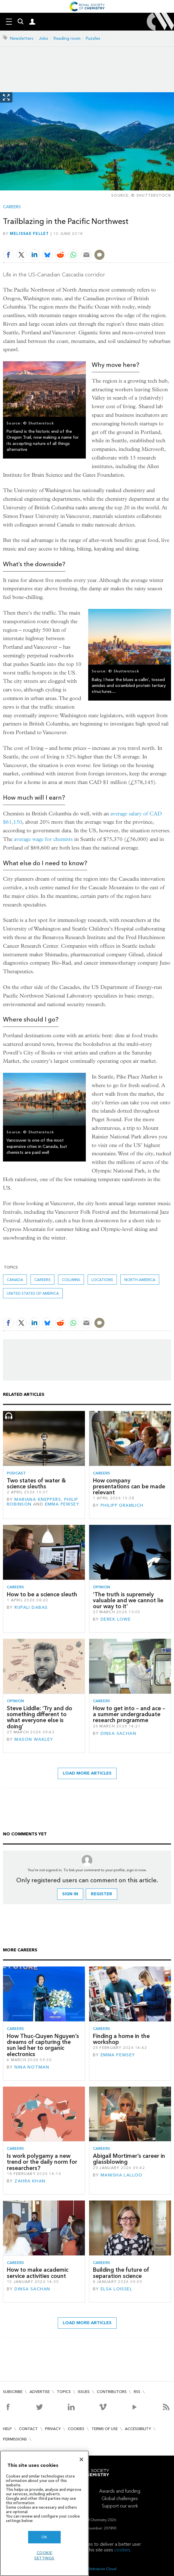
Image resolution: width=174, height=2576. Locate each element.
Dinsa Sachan (118, 1733)
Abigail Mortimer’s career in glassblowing (129, 2158)
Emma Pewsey (62, 1504)
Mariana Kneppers (37, 1499)
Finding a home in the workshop (121, 2039)
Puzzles (93, 38)
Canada (15, 1279)
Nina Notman (31, 2067)
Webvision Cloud (101, 2569)
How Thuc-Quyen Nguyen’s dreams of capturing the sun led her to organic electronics (43, 2045)
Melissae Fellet (29, 233)
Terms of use (104, 2429)
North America (139, 1279)
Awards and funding (119, 2491)
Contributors (112, 2391)
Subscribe (12, 2391)
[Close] (81, 2459)
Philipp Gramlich (122, 1505)
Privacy (53, 2429)
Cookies (76, 2429)
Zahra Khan (29, 2181)
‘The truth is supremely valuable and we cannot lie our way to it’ (128, 1600)
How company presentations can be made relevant (129, 1486)
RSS (137, 2391)
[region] (44, 2513)
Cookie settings (44, 2555)
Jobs (43, 38)
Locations (102, 1279)
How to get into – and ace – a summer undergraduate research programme (129, 1714)
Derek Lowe (116, 1619)
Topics (64, 2391)
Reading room (67, 38)
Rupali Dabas (31, 1607)
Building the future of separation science (121, 2272)
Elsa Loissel (116, 2289)
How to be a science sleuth (42, 1594)
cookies (122, 2550)
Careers (12, 207)
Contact (28, 2429)
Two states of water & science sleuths (36, 1483)
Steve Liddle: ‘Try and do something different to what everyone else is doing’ (39, 1717)
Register (101, 1893)
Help (7, 2429)
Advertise (40, 2391)
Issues (84, 2391)
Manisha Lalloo (122, 2175)
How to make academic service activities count (37, 2272)
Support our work (120, 2506)
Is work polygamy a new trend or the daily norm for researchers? (42, 2161)
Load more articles (87, 1773)
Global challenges (120, 2498)
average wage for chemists (43, 839)
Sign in (70, 1893)
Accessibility (138, 2429)
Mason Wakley (33, 1739)
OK (44, 2537)
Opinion (101, 1587)
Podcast (16, 1473)
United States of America (33, 1293)
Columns (71, 1279)
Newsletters (21, 38)
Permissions (15, 2439)
